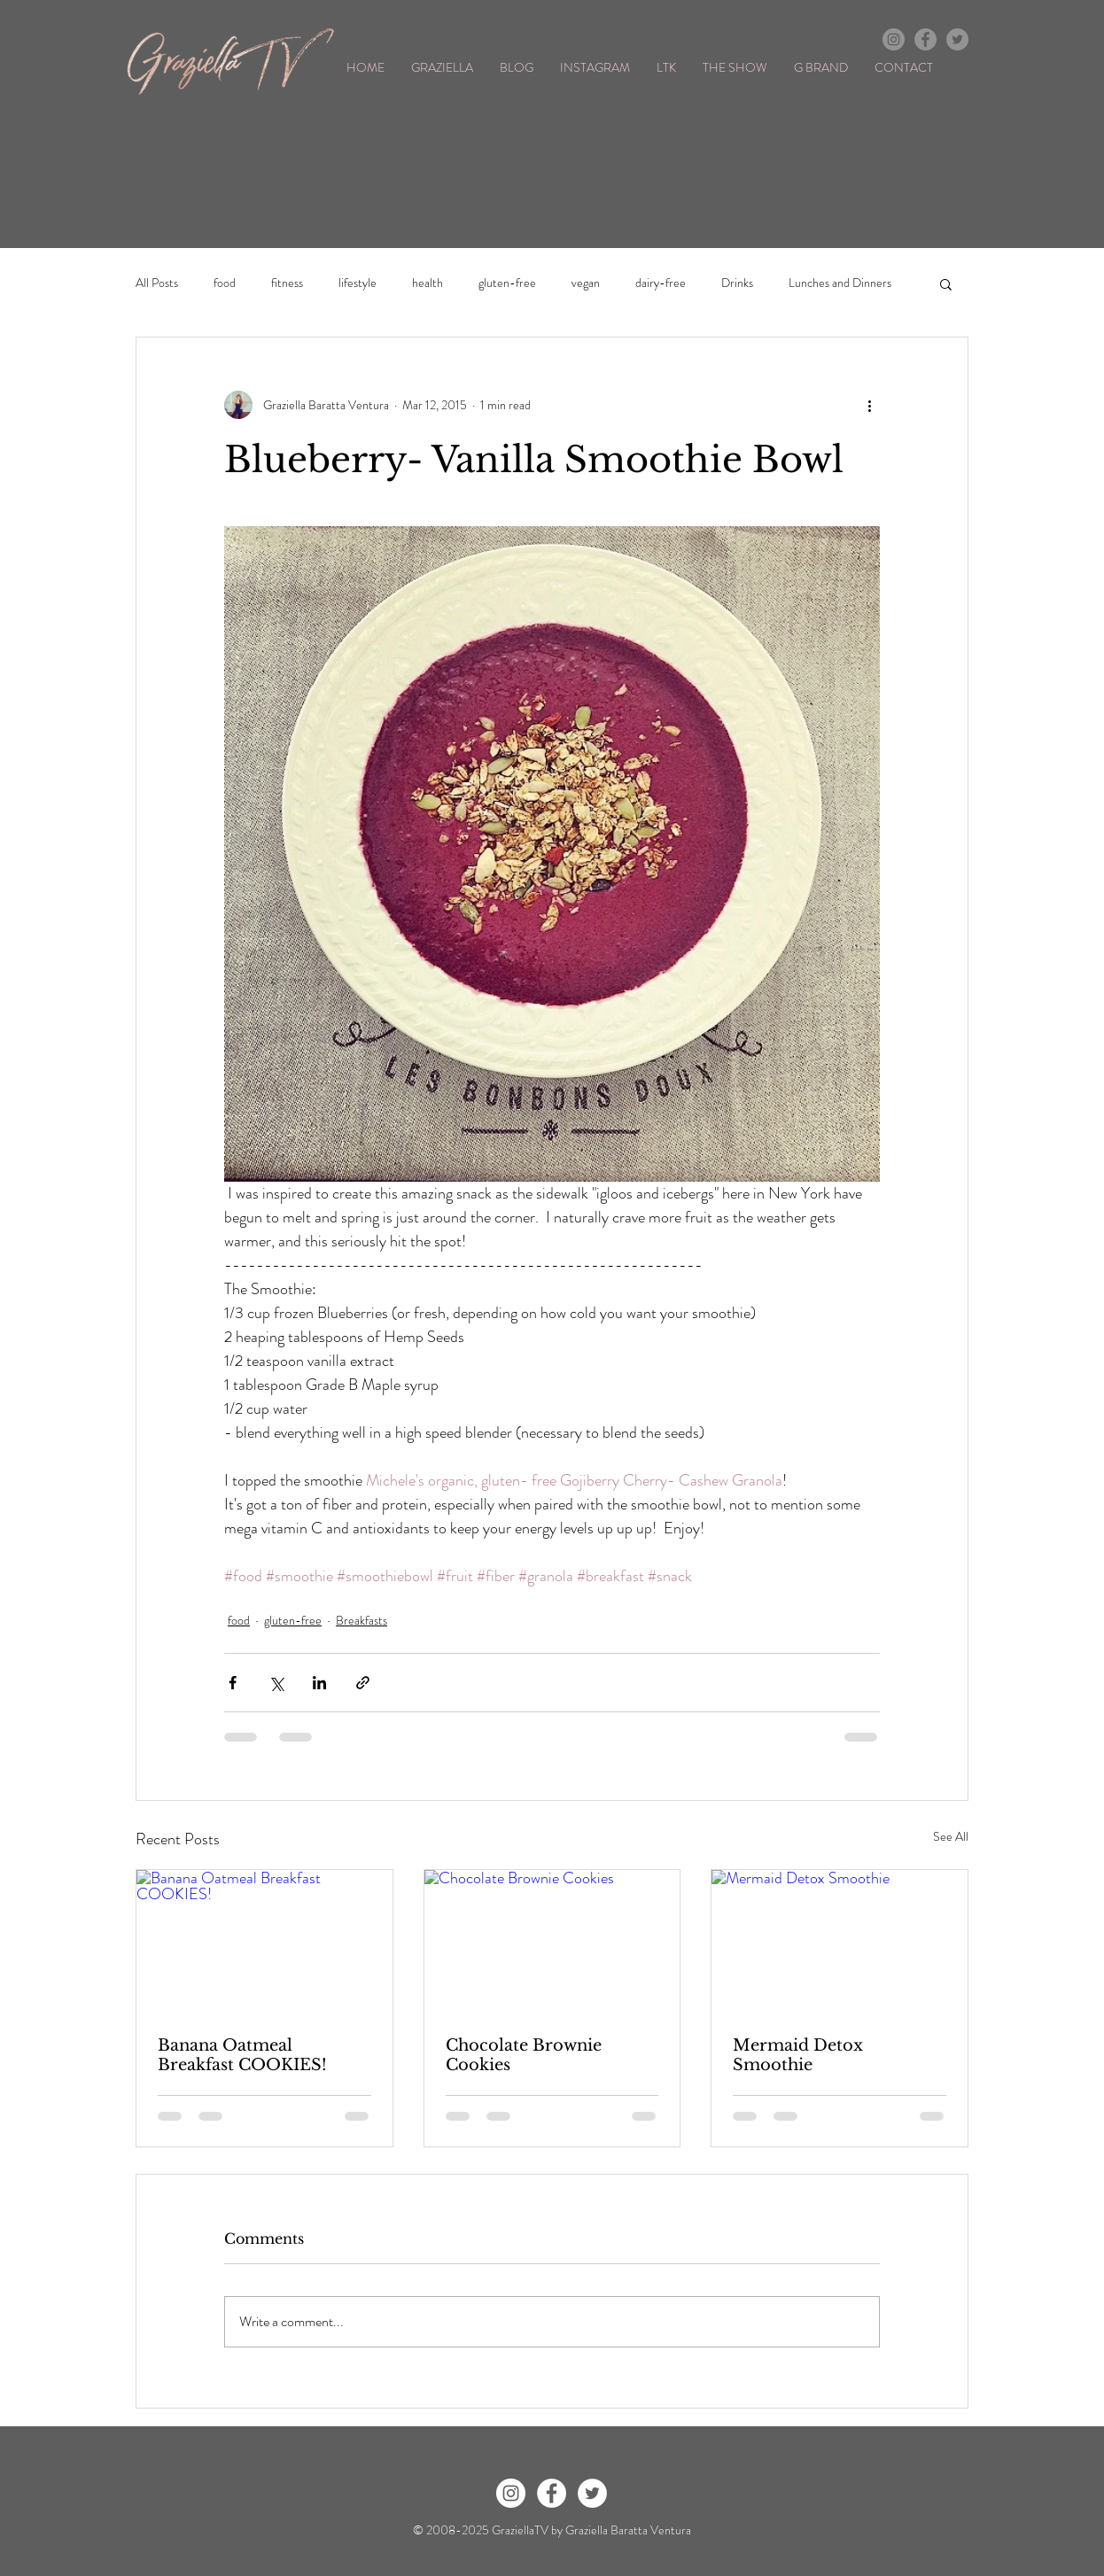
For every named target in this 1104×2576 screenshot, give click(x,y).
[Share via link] (362, 1682)
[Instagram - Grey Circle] (893, 39)
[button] (945, 283)
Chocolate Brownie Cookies (524, 2055)
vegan (585, 283)
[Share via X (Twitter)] (276, 1682)
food (225, 283)
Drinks (737, 283)
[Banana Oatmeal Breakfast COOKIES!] (264, 1941)
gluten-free (507, 283)
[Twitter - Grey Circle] (957, 39)
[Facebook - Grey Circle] (925, 39)
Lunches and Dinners (840, 283)
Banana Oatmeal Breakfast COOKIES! (242, 2055)
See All (950, 1836)
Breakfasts (361, 1620)
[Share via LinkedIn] (319, 1682)
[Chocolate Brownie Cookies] (552, 1941)
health (427, 283)
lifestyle (357, 283)
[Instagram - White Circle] (510, 2493)
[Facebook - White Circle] (551, 2493)
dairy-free (660, 283)
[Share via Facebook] (232, 1682)
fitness (287, 283)
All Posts (157, 283)
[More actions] (869, 404)
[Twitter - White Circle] (592, 2493)
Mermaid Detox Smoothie (798, 2055)
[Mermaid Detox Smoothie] (839, 1941)
